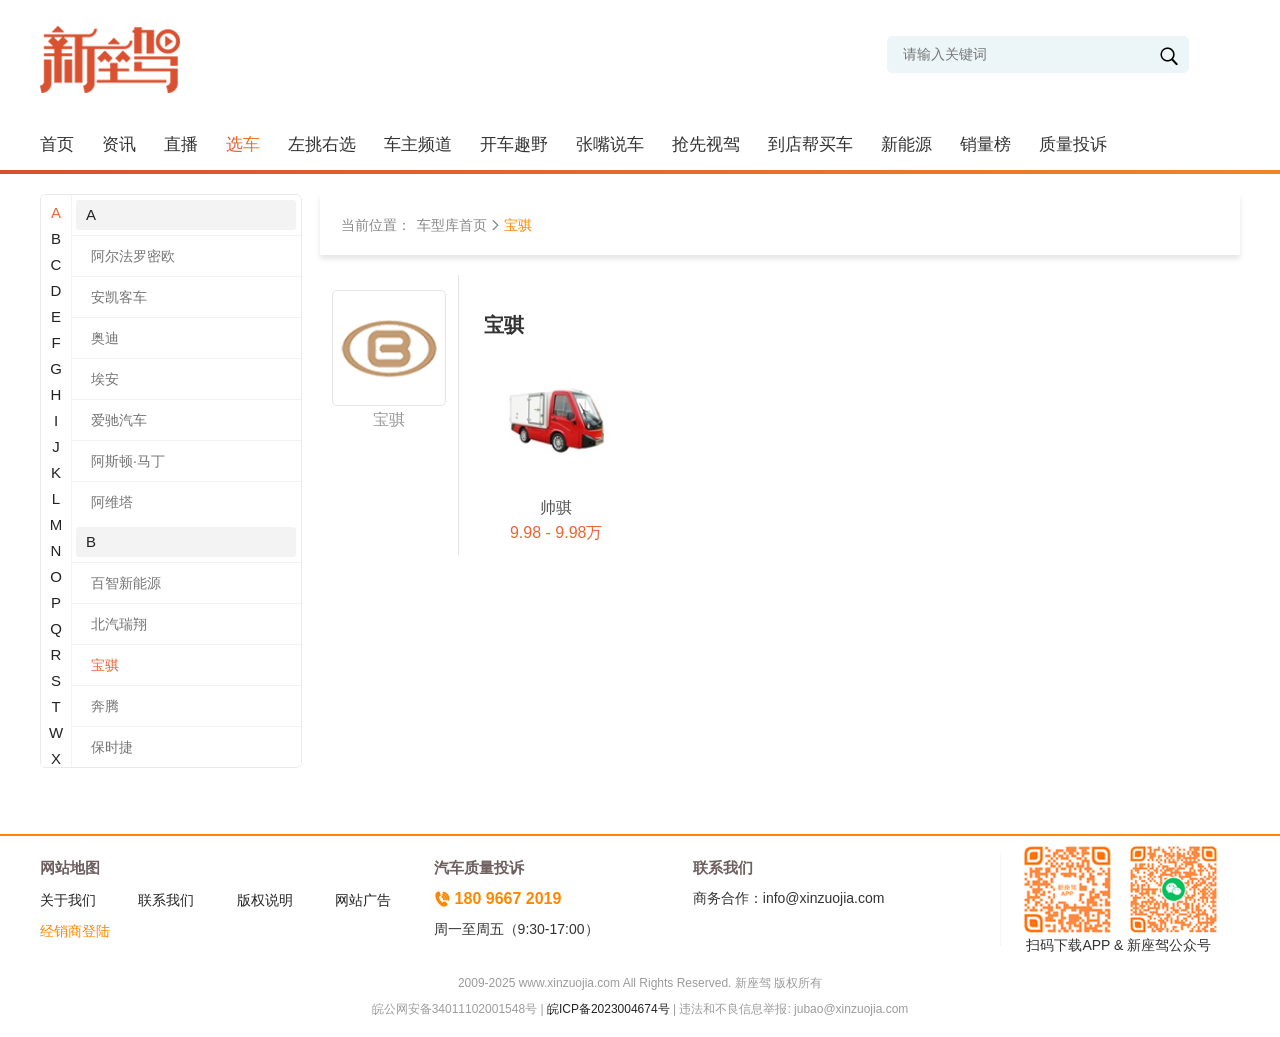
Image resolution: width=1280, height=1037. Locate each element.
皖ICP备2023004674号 (608, 1009)
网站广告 (363, 900)
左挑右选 (322, 144)
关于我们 (68, 900)
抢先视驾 (706, 144)
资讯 (119, 144)
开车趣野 (514, 144)
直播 (181, 144)
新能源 (906, 144)
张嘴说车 (610, 144)
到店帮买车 (810, 144)
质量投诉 (1073, 144)
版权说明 (265, 900)
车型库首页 (452, 225)
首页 (57, 144)
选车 (243, 144)
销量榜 (985, 144)
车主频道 (418, 144)
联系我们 (166, 900)
